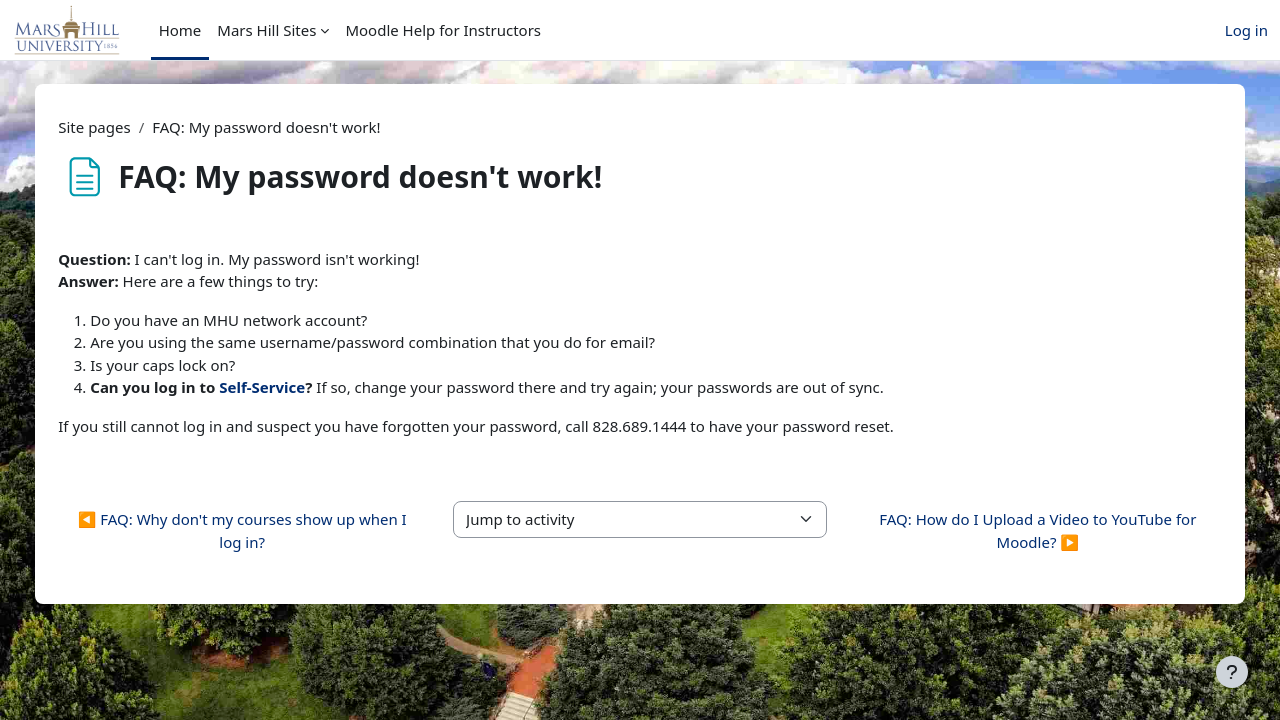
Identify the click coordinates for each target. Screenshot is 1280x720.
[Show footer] (1232, 672)
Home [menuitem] (180, 30)
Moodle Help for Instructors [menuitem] (443, 30)
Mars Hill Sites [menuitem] (266, 30)
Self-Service (305, 387)
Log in (1246, 30)
